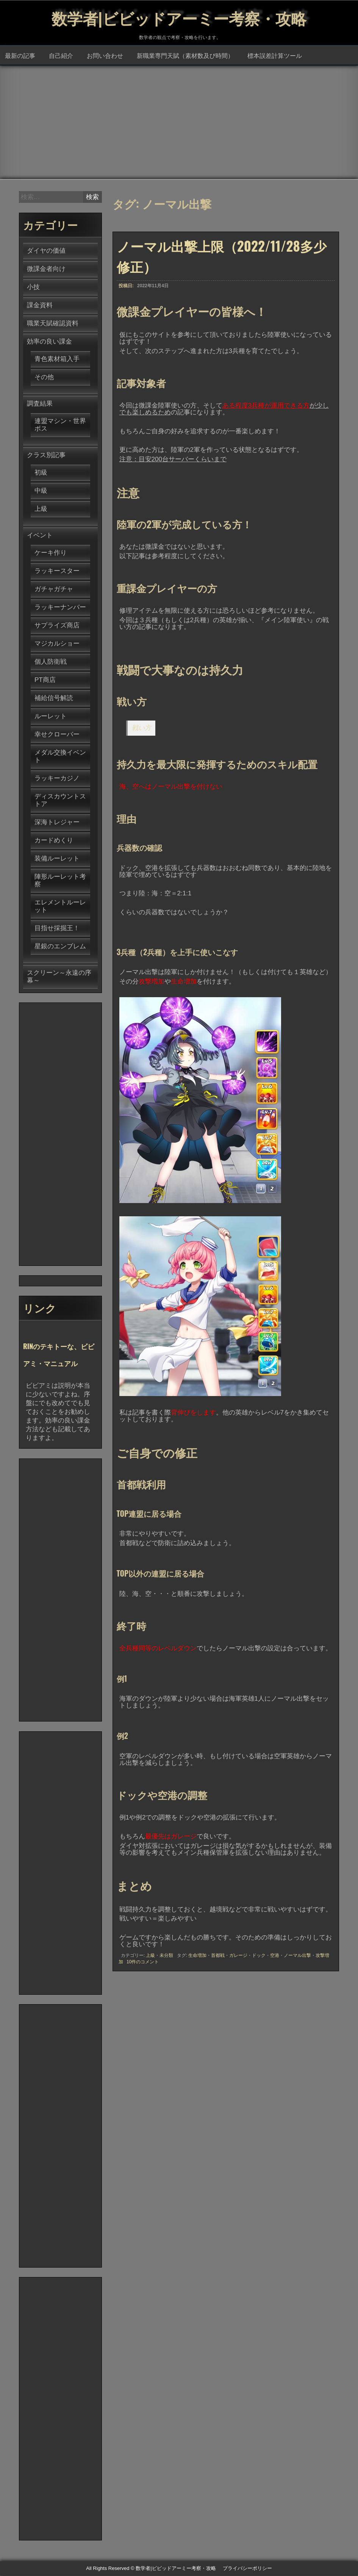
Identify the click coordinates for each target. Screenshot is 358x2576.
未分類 (166, 1955)
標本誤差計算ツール (274, 55)
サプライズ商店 (57, 625)
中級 (40, 491)
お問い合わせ (105, 55)
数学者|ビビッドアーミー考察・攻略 (179, 17)
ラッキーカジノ (57, 778)
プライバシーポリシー (247, 2568)
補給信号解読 (53, 698)
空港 (274, 1955)
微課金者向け (46, 269)
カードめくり (53, 840)
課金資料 (40, 305)
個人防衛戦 (50, 662)
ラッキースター (57, 571)
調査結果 (40, 404)
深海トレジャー (57, 822)
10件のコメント (143, 1962)
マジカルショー (57, 644)
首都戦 (218, 1955)
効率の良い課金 (49, 342)
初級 (40, 472)
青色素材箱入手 (57, 359)
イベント (40, 535)
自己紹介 (61, 55)
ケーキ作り (50, 553)
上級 (150, 1955)
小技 (33, 287)
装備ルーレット (57, 858)
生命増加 (197, 1955)
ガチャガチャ (53, 589)
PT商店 (45, 680)
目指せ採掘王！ (57, 928)
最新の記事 (20, 55)
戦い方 (141, 728)
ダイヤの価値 (46, 251)
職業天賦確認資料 (52, 323)
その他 (44, 377)
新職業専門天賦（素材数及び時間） (185, 55)
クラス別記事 (46, 455)
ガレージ (238, 1955)
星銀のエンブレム (60, 946)
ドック (259, 1955)
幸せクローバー (57, 734)
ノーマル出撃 (297, 1955)
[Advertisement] (179, 123)
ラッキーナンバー (60, 607)
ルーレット (50, 716)
